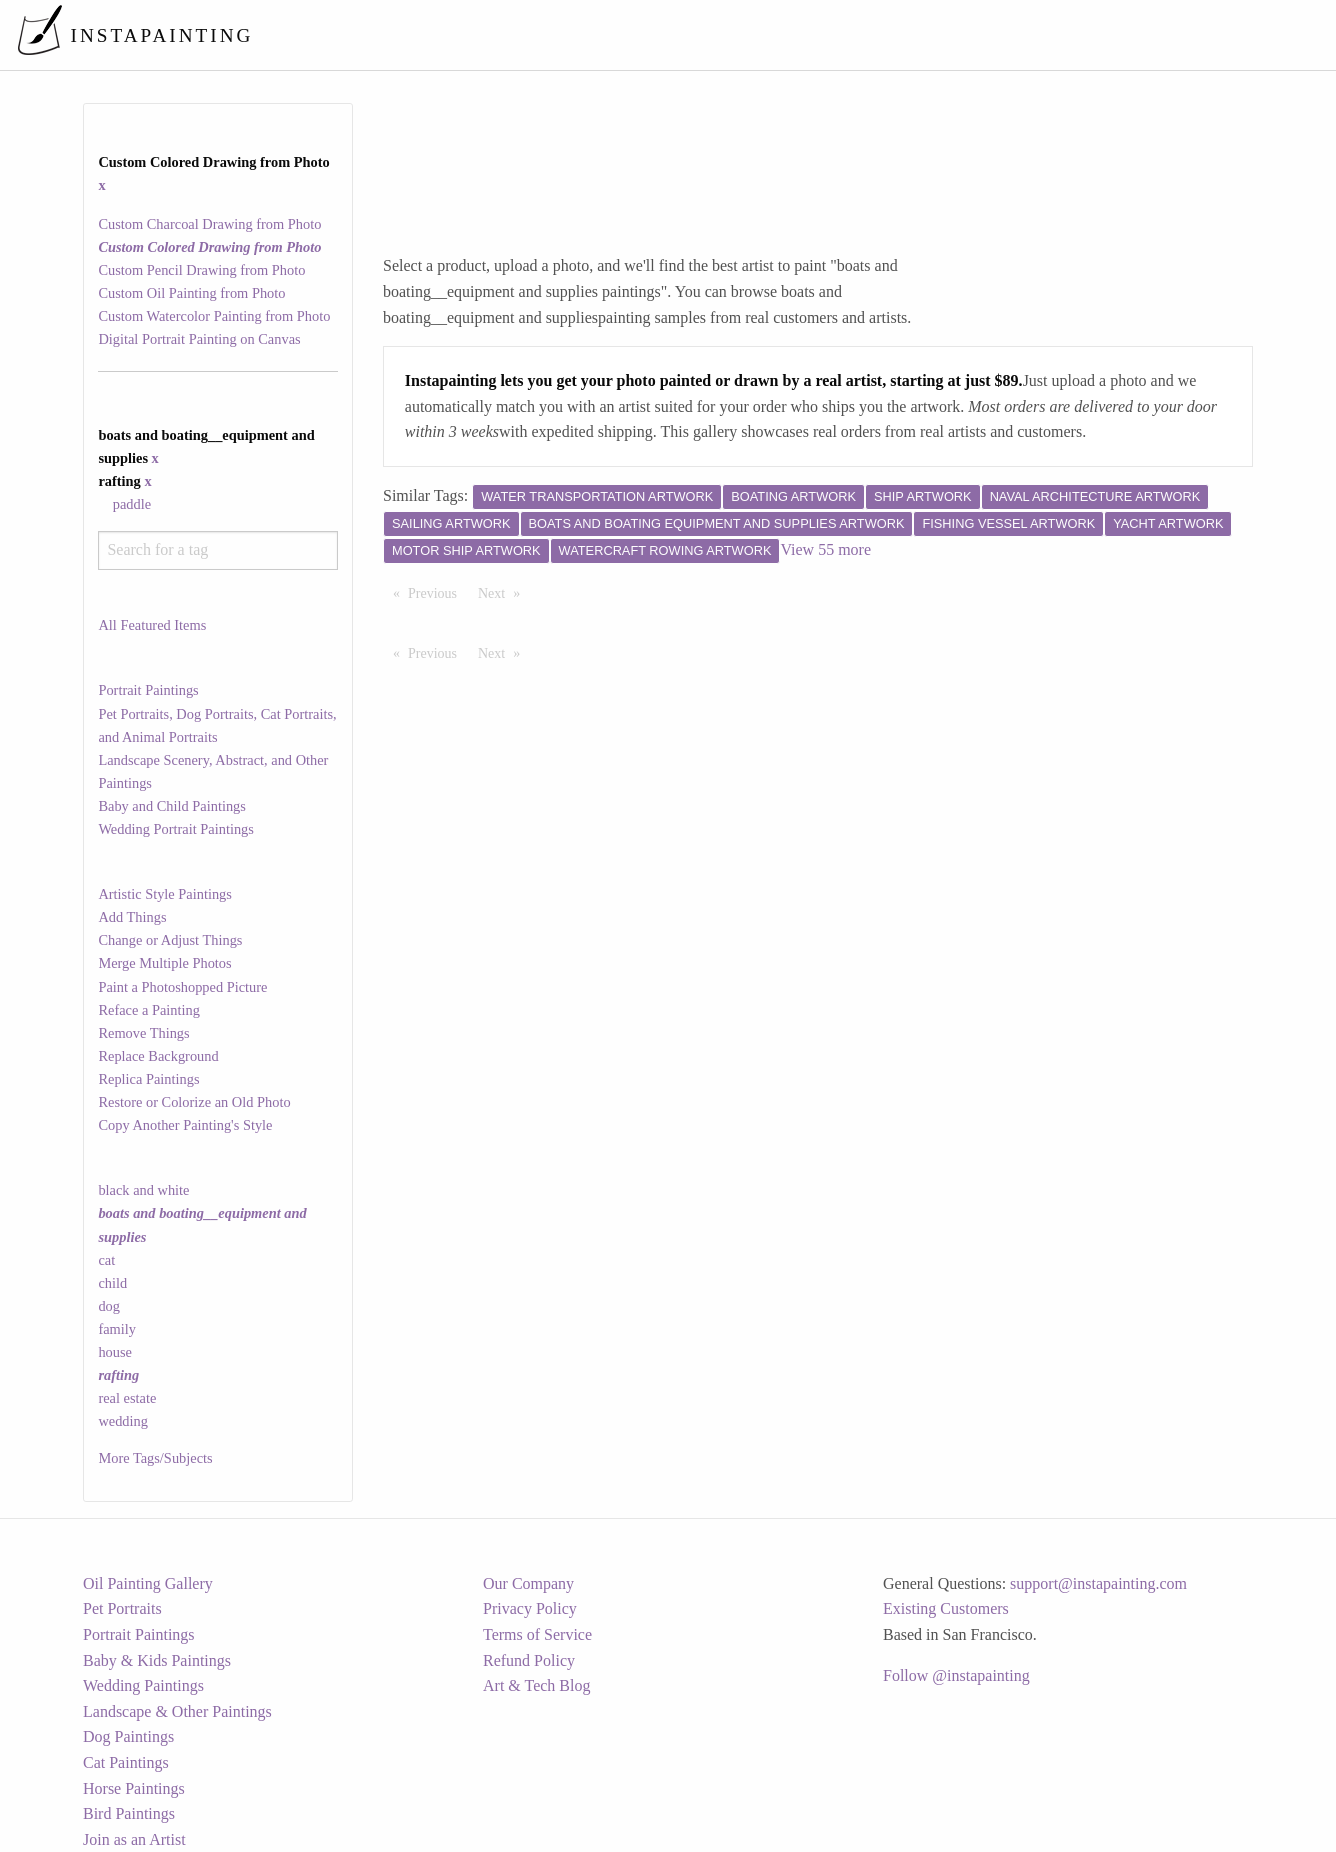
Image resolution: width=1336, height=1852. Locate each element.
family (117, 1329)
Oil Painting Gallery (148, 1583)
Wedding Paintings (143, 1685)
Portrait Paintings (148, 690)
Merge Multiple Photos (164, 963)
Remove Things (143, 1033)
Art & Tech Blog (536, 1685)
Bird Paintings (129, 1813)
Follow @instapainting (956, 1675)
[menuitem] (900, 34)
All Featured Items (152, 625)
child (112, 1283)
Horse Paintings (134, 1788)
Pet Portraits (122, 1608)
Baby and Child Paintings (172, 806)
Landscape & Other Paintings (177, 1711)
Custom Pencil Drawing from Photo (201, 270)
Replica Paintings (148, 1079)
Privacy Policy (530, 1608)
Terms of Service (537, 1634)
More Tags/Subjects (155, 1458)
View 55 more (825, 549)
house (115, 1352)
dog (109, 1306)
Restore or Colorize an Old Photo (194, 1102)
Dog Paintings (128, 1736)
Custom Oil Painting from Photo (191, 293)
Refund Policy (529, 1660)
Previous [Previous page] (437, 592)
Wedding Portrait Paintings (176, 829)
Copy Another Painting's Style (185, 1125)
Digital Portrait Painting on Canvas (199, 339)
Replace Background (158, 1056)
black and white (143, 1190)
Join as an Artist (134, 1839)
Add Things (132, 917)
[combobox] (217, 550)
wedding (123, 1421)
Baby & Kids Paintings (157, 1660)
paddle (132, 504)
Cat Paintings (126, 1762)
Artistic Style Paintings (165, 894)
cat (106, 1260)
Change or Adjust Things (170, 940)
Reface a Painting (149, 1010)
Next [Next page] (504, 592)
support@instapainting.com (1098, 1583)
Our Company (528, 1583)
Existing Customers (946, 1608)
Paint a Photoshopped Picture (182, 987)
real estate (127, 1398)
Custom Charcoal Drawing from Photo (209, 224)
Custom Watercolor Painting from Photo (214, 316)
